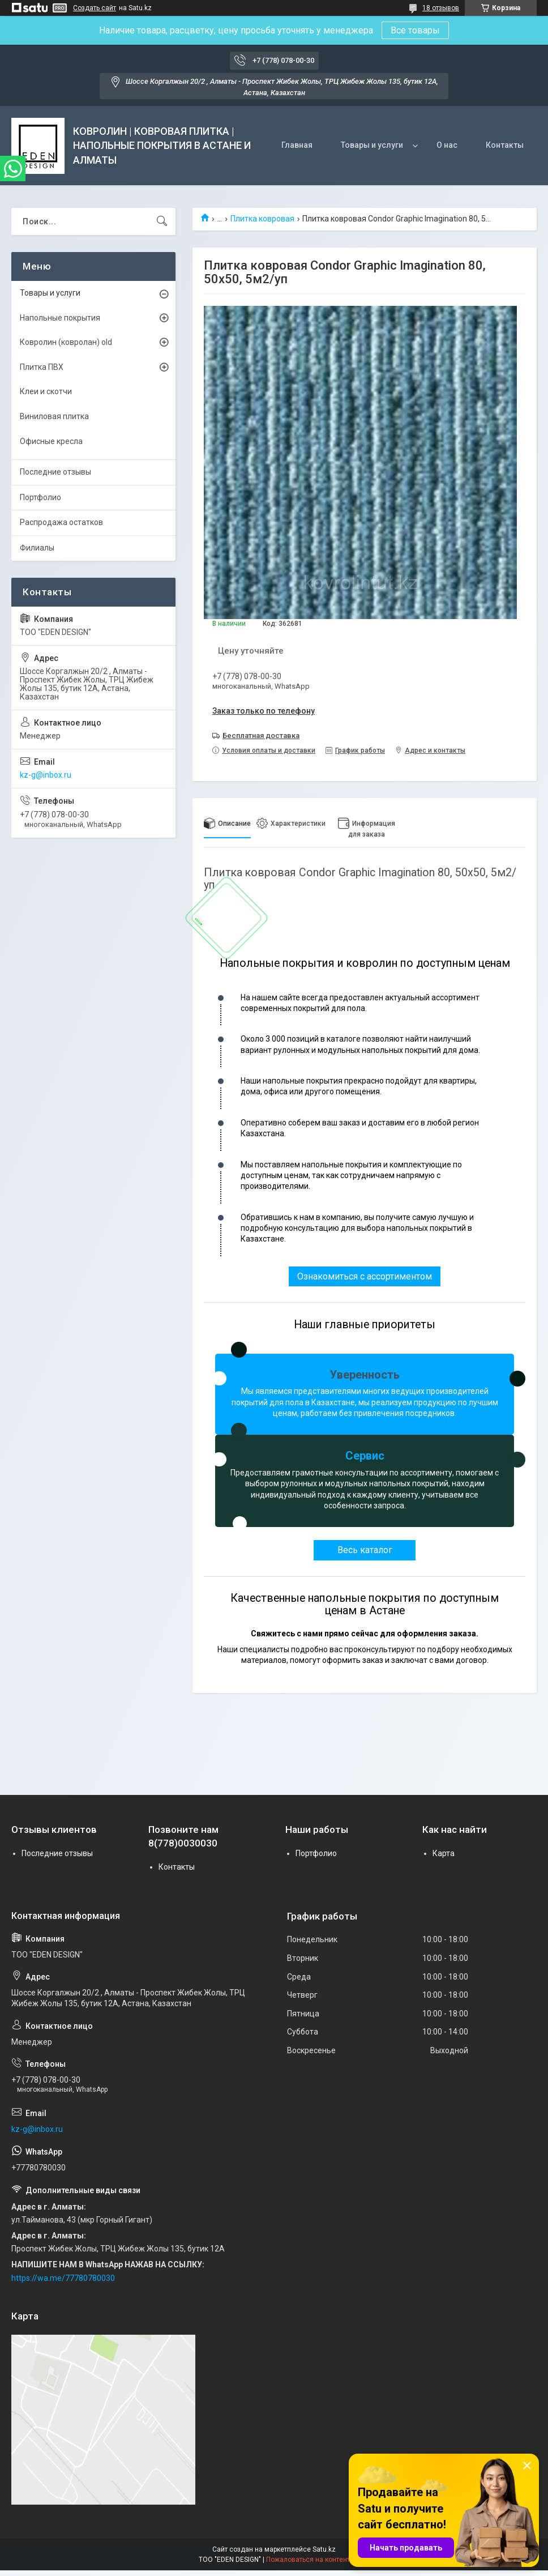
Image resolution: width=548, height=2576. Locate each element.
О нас (446, 145)
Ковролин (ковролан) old (66, 342)
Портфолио (40, 497)
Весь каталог (364, 1550)
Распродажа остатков (61, 522)
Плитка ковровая (262, 218)
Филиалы (37, 547)
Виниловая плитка (54, 416)
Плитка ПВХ (41, 367)
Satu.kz (324, 2549)
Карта (444, 1853)
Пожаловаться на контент (308, 2560)
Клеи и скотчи (46, 391)
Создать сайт (94, 8)
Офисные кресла (51, 441)
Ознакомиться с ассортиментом (364, 1276)
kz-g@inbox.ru (45, 774)
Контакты (505, 145)
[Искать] (161, 221)
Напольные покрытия (60, 317)
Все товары (415, 30)
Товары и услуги (372, 145)
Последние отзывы (55, 471)
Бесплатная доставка (260, 735)
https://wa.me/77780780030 (63, 2278)
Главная (296, 145)
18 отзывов (440, 8)
